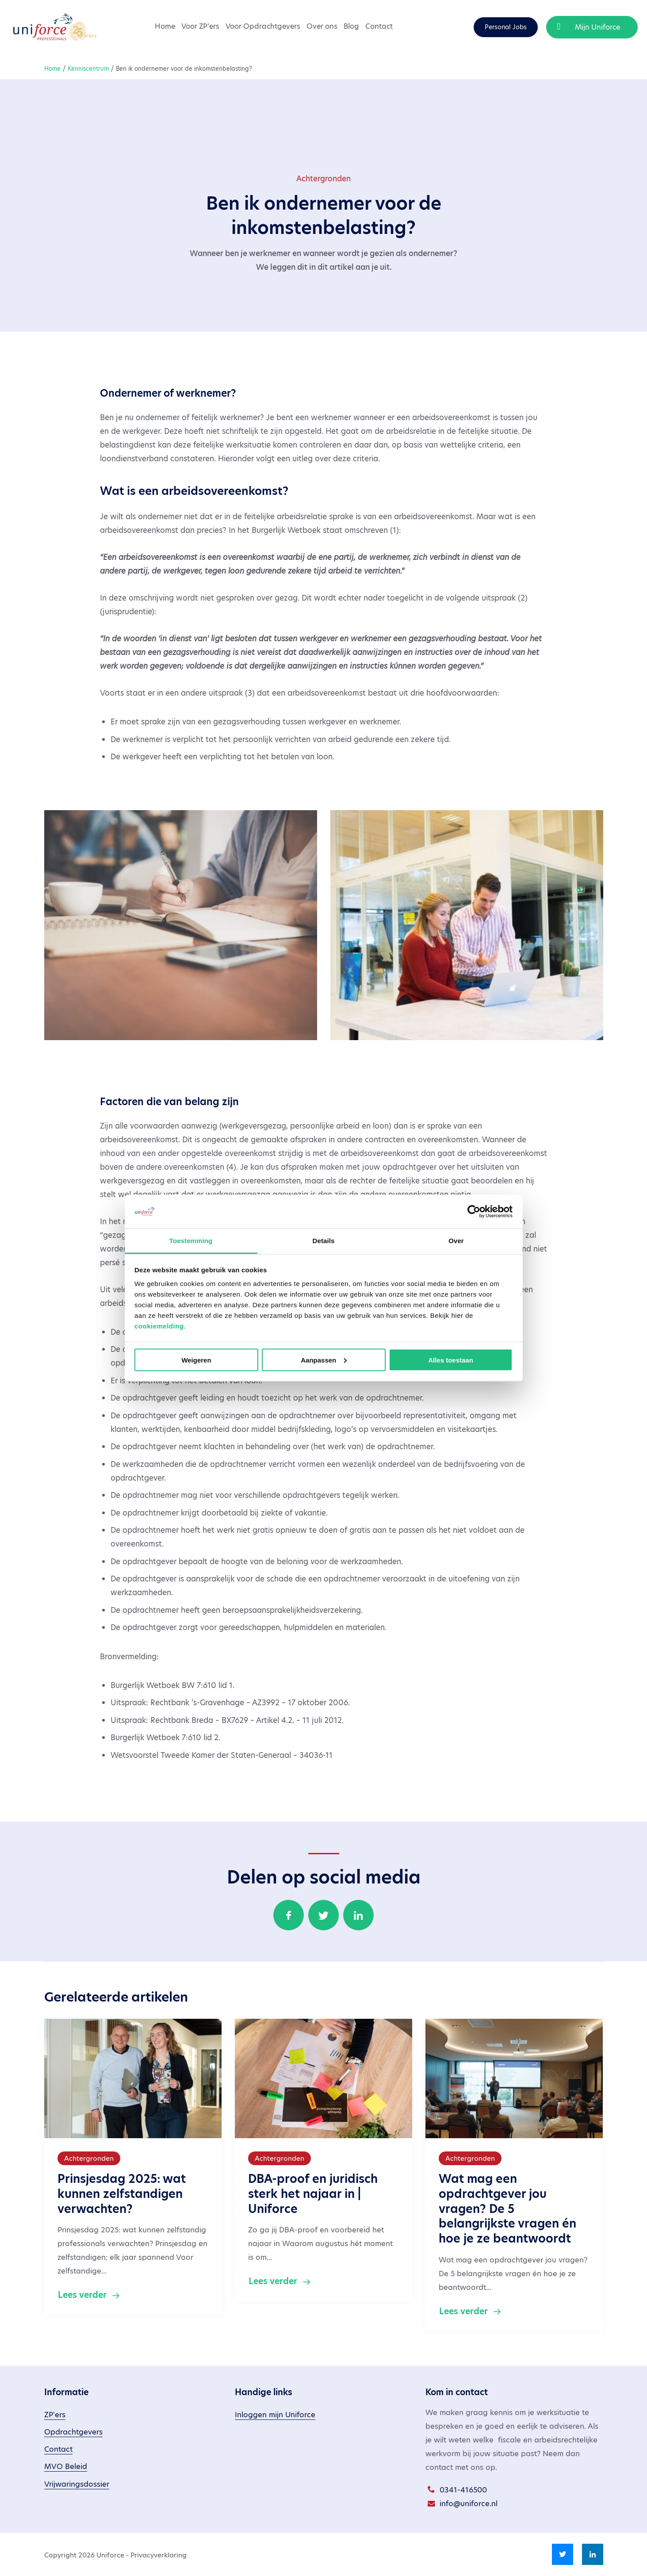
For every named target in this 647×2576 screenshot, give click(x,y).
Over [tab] (456, 1240)
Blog (351, 26)
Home (165, 26)
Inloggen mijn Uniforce (275, 2415)
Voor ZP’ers (200, 26)
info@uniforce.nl (469, 2504)
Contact (379, 26)
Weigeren (196, 1359)
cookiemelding (159, 1326)
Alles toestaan (450, 1359)
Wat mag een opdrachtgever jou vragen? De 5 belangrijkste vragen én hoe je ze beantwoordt (507, 2209)
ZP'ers (54, 2415)
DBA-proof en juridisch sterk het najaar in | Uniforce (313, 2194)
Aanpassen (324, 1359)
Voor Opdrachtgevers (263, 26)
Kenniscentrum (88, 69)
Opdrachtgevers (73, 2432)
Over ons (321, 26)
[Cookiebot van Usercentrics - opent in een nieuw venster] (474, 1211)
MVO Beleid (65, 2466)
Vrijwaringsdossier (76, 2484)
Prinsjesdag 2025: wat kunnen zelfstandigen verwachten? (121, 2194)
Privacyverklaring (158, 2555)
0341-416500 (463, 2490)
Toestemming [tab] (191, 1240)
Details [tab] (324, 1240)
